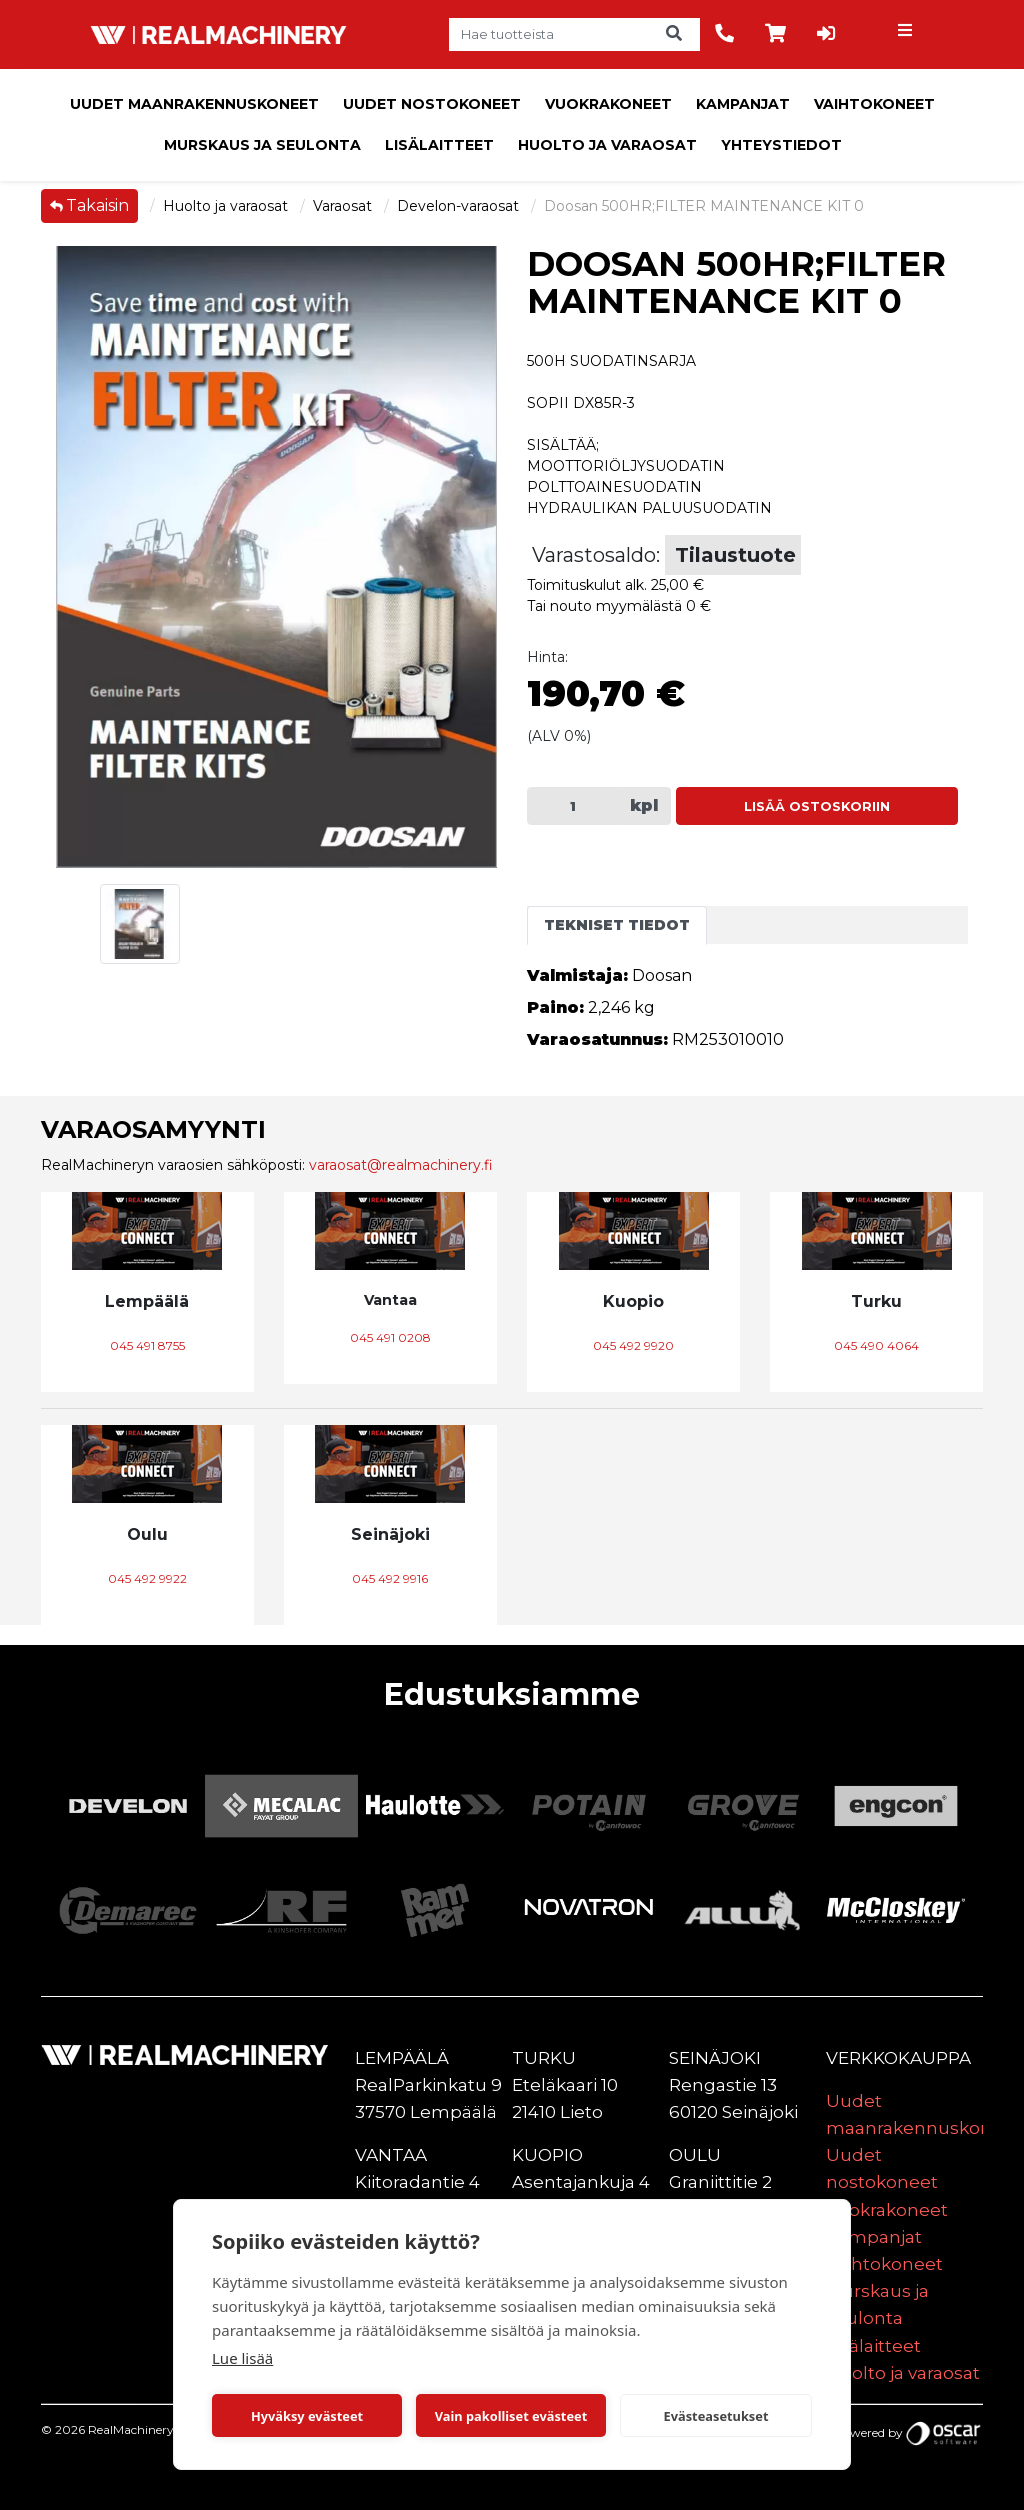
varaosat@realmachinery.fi (401, 1165)
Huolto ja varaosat (607, 145)
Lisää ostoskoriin (817, 806)
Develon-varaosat (460, 206)
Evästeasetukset (716, 2416)
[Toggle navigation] (907, 35)
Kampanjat (743, 104)
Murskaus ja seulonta (262, 145)
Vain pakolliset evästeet (511, 2416)
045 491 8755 (147, 1345)
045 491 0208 (390, 1337)
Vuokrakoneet (608, 104)
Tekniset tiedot (617, 925)
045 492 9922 (147, 1578)
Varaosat (344, 206)
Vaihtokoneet (874, 104)
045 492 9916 (390, 1578)
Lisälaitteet (439, 145)
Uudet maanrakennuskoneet (194, 104)
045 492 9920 (633, 1345)
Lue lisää (242, 2358)
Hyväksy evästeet (307, 2416)
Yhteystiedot (781, 145)
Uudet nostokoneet (432, 104)
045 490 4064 (876, 1345)
